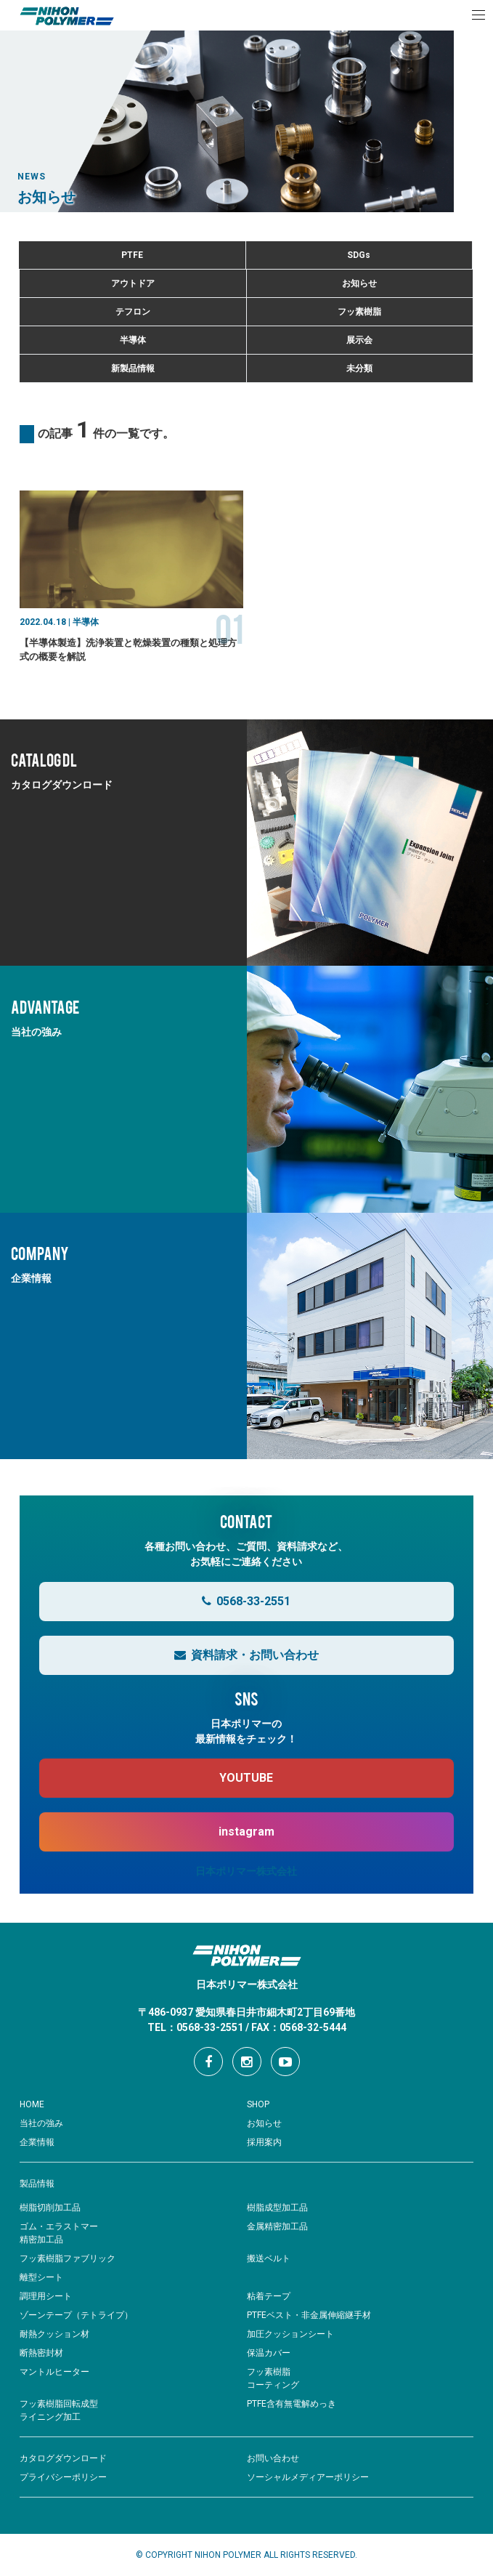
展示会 (359, 340)
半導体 (133, 340)
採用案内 (264, 2142)
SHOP (258, 2104)
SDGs (358, 255)
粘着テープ (268, 2296)
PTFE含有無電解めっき (291, 2404)
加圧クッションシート (290, 2334)
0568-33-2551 (246, 1601)
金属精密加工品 (277, 2226)
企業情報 (37, 2142)
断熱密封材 (41, 2353)
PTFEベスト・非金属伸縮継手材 (309, 2315)
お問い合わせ (273, 2458)
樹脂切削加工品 (50, 2207)
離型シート (41, 2277)
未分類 (359, 368)
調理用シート (46, 2296)
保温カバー (268, 2353)
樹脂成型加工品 (277, 2207)
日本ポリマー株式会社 (246, 1871)
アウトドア (133, 283)
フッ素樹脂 (359, 312)
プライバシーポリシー (63, 2477)
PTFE (132, 255)
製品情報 (37, 2184)
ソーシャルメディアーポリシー (308, 2477)
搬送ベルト (268, 2258)
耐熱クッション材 (54, 2334)
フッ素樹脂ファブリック (67, 2258)
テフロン (132, 312)
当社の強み (41, 2123)
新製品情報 (133, 368)
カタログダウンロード (63, 2458)
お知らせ (359, 283)
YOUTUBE (246, 1778)
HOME (32, 2104)
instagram (246, 1831)
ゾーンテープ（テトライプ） (76, 2315)
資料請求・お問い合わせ (246, 1655)
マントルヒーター (54, 2372)
